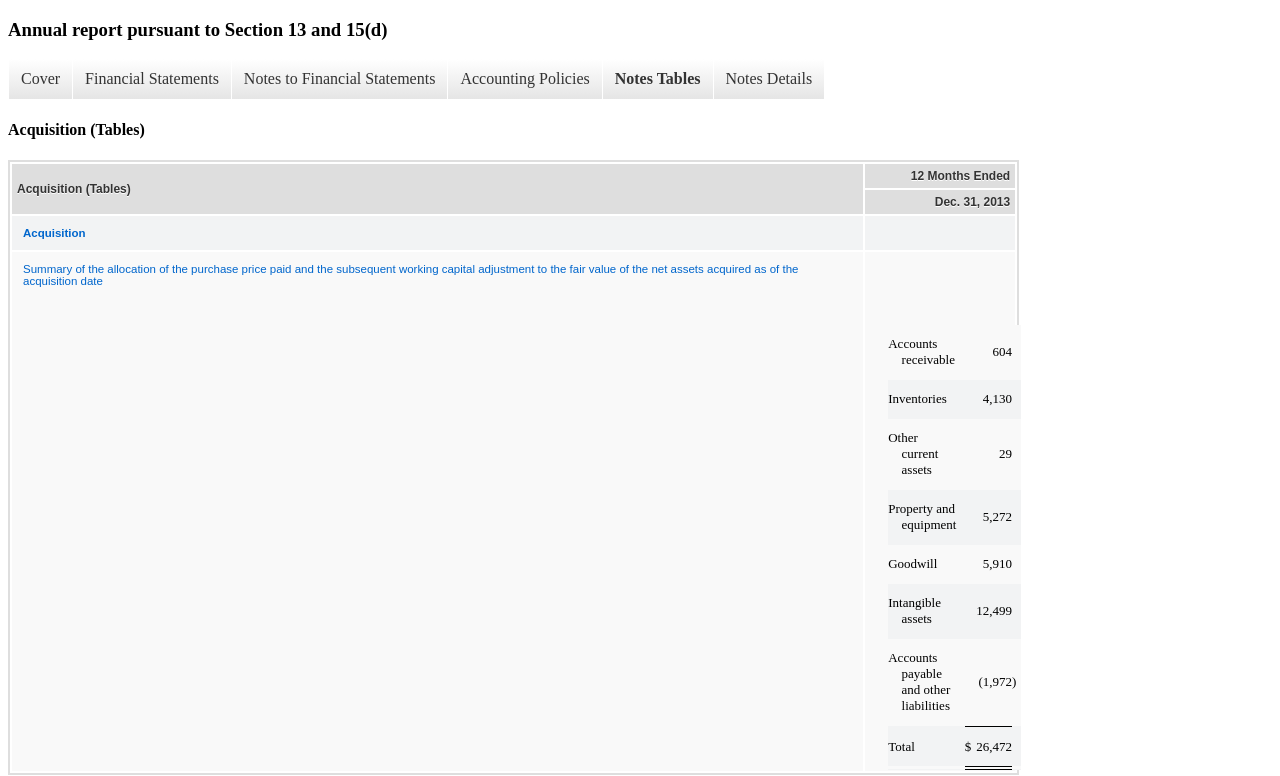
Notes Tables (658, 78)
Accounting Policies (524, 78)
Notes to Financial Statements (340, 78)
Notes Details (769, 78)
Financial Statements (152, 78)
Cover (40, 78)
